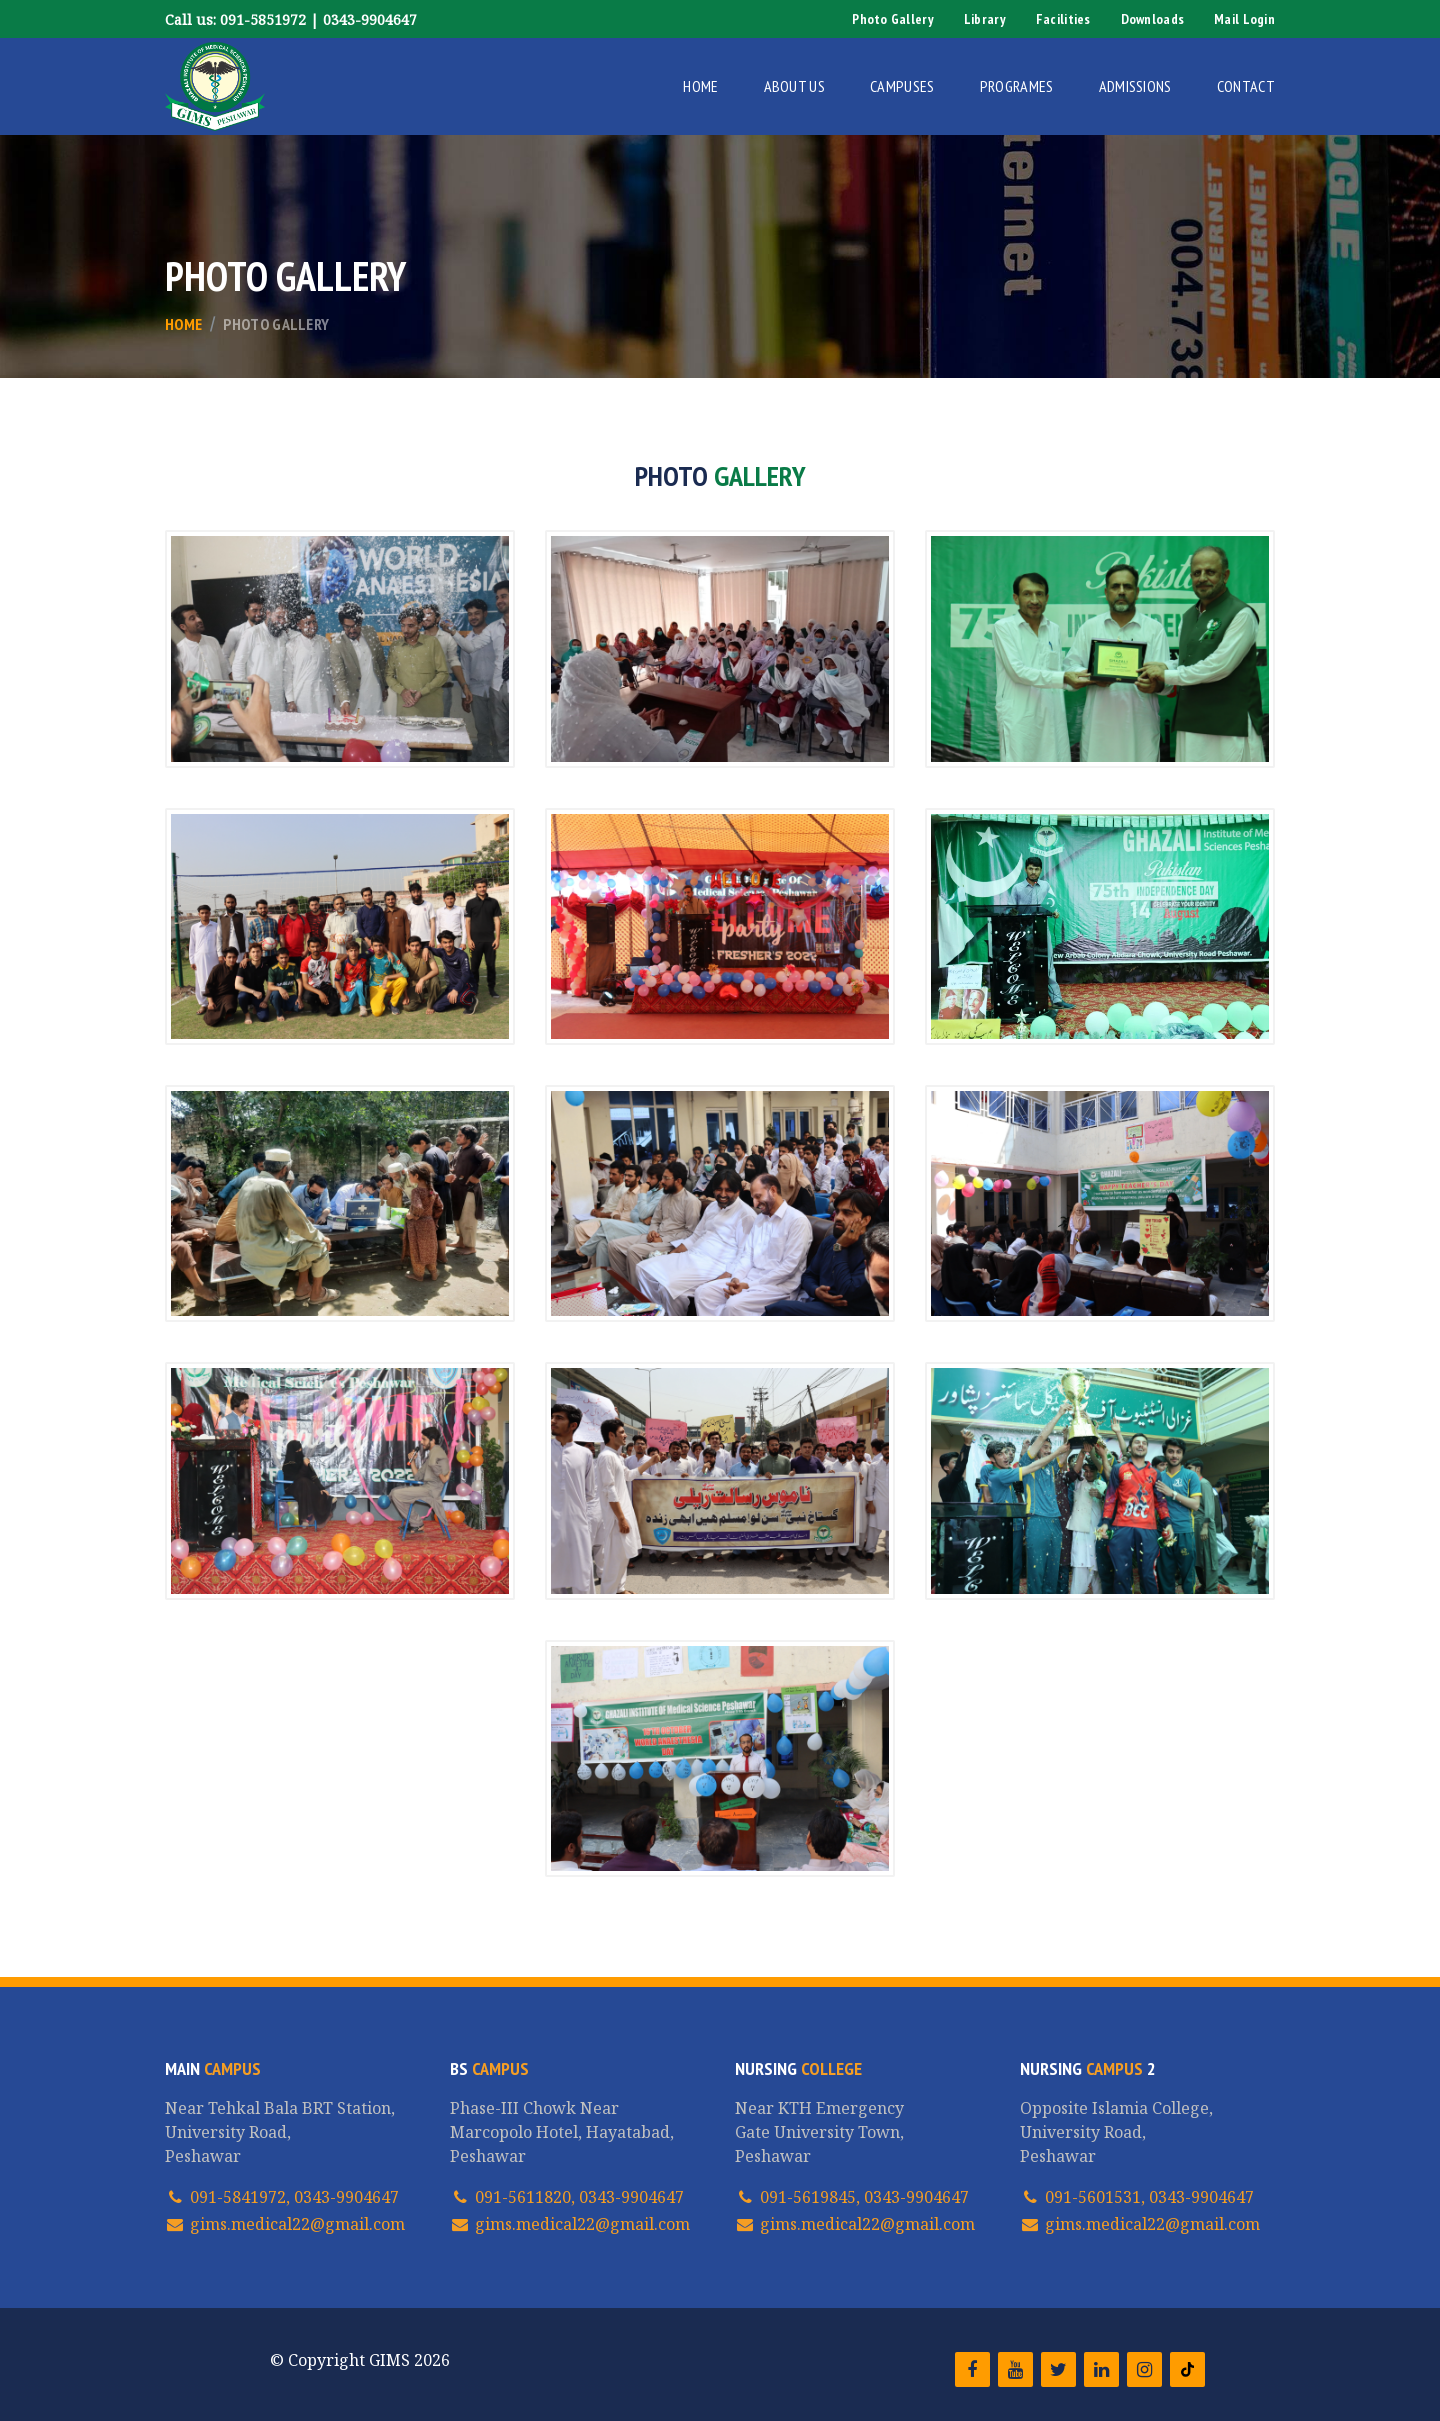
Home (700, 86)
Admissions (1135, 86)
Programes (1017, 86)
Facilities (1063, 19)
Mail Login (1244, 19)
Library (985, 19)
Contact (1246, 86)
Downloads (1153, 19)
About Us (795, 86)
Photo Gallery (893, 19)
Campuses (902, 86)
